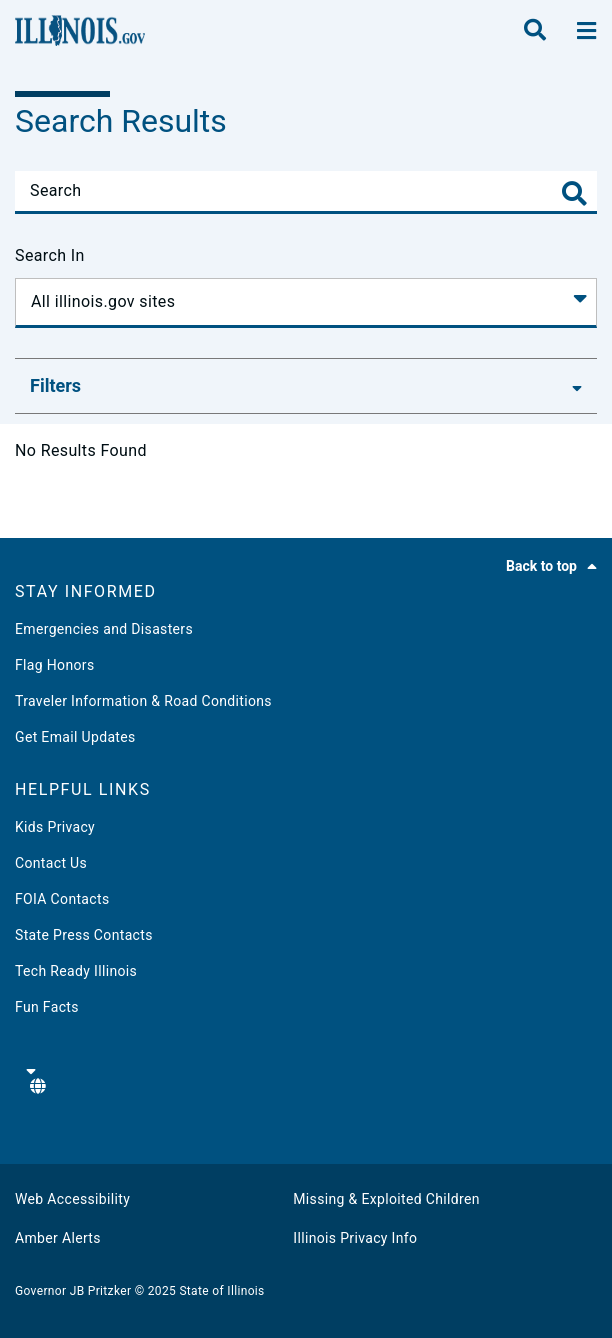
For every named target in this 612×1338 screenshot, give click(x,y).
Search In (50, 255)
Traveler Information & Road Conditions (143, 701)
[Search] (306, 191)
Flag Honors (55, 665)
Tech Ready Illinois (76, 971)
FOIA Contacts (62, 899)
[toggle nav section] (586, 31)
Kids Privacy (55, 827)
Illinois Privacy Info (355, 1238)
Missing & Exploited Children (386, 1199)
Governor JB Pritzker (73, 1291)
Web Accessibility (72, 1199)
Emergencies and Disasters (104, 629)
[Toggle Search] (574, 193)
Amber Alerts (58, 1238)
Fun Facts (47, 1007)
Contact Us (51, 863)
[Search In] (306, 303)
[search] (535, 31)
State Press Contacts (84, 935)
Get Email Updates (75, 737)
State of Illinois (221, 1291)
